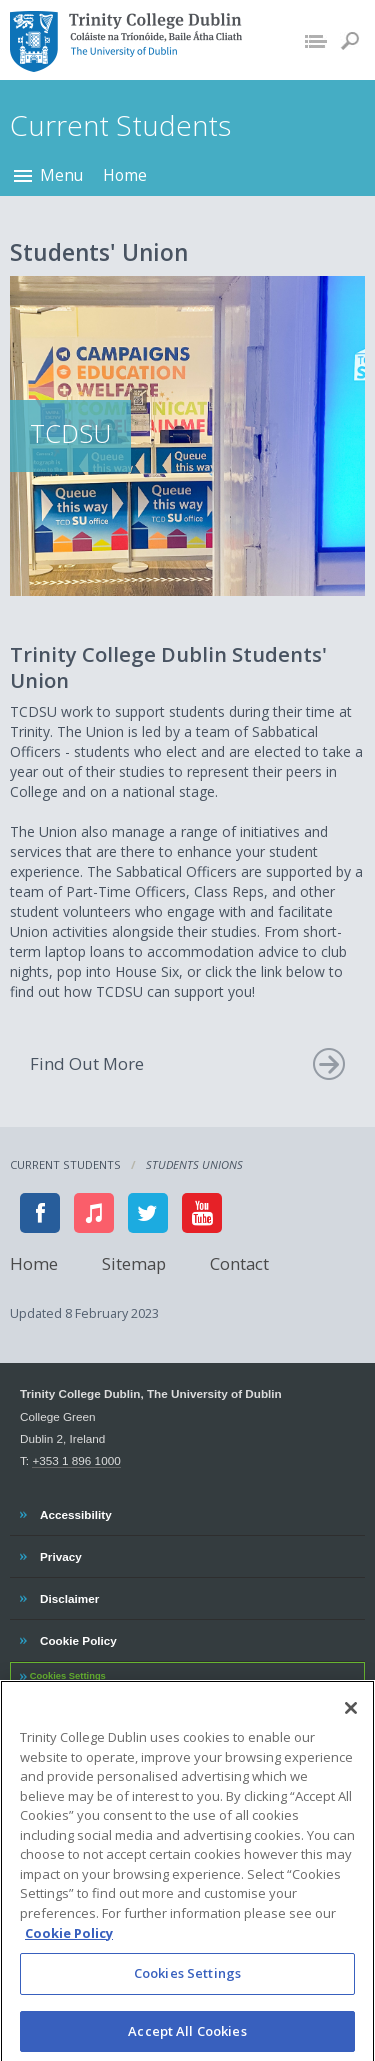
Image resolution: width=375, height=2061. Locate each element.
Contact (239, 1262)
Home (125, 175)
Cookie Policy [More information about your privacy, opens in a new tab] (69, 1941)
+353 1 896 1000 (76, 1460)
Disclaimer (69, 1596)
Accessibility (75, 1512)
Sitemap (134, 1262)
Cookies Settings (68, 1676)
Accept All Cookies (187, 2039)
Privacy (60, 1554)
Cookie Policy (78, 1638)
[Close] (351, 1717)
